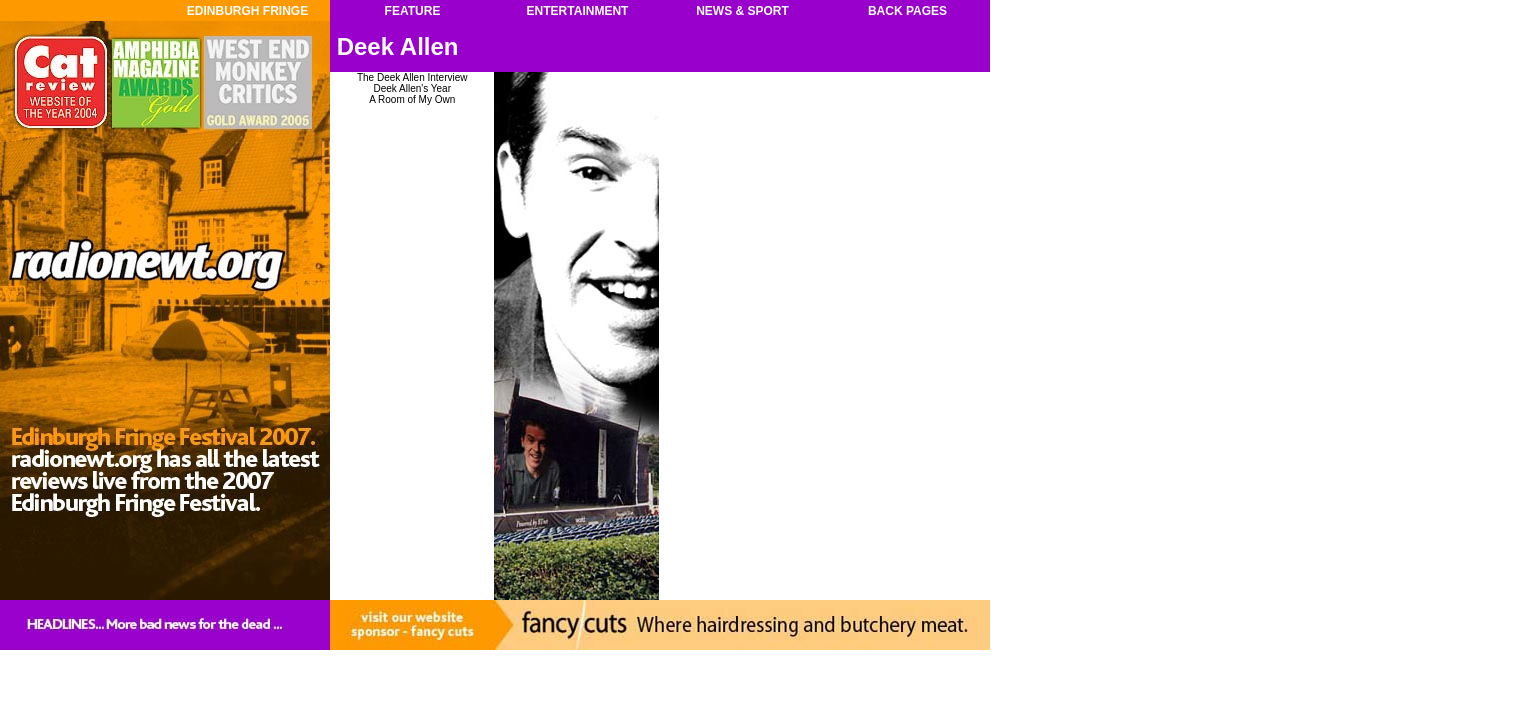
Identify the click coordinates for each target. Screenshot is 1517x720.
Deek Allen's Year (412, 88)
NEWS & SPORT (742, 11)
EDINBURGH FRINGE (247, 11)
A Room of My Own (412, 99)
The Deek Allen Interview (412, 77)
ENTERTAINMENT (578, 11)
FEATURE (413, 11)
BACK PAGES (907, 11)
